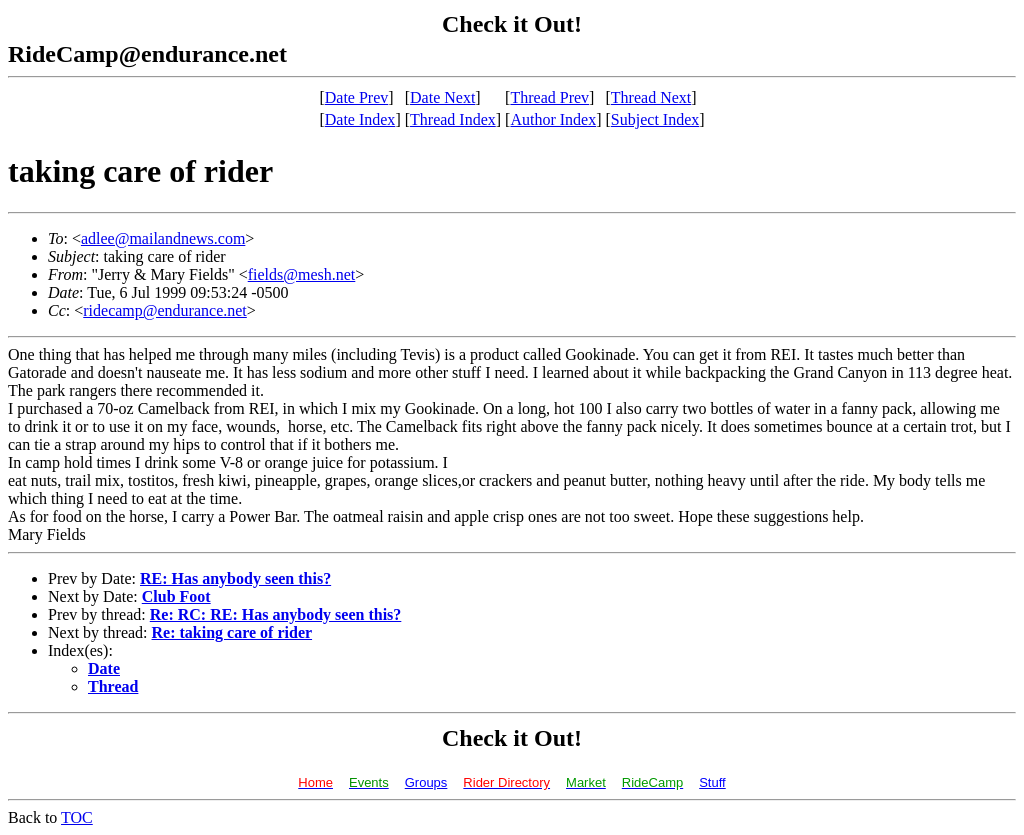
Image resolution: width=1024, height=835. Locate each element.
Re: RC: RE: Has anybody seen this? (276, 614)
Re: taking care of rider (232, 632)
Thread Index (453, 119)
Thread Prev (549, 97)
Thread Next (651, 97)
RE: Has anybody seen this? (235, 578)
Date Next (442, 97)
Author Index (553, 119)
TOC (77, 817)
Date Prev (357, 97)
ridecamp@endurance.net (165, 310)
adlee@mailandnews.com (163, 238)
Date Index (360, 119)
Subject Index (655, 119)
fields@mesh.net (302, 274)
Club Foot (176, 596)
